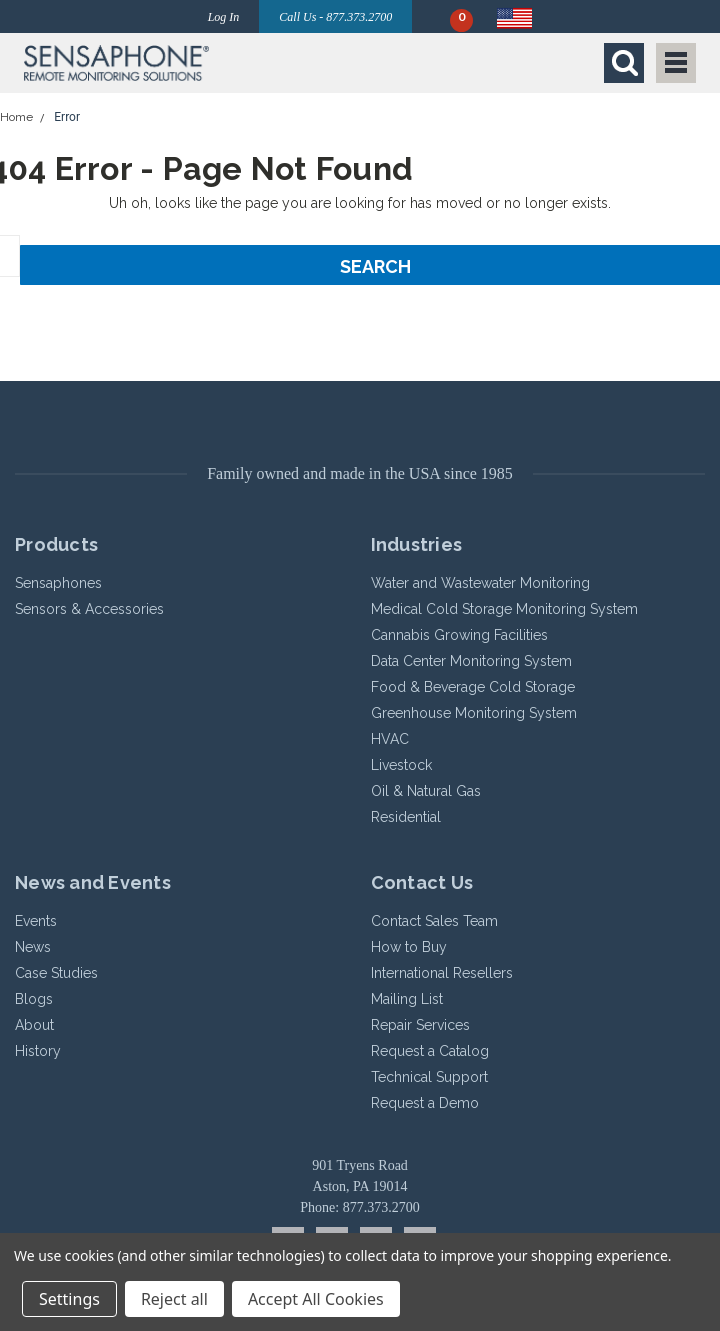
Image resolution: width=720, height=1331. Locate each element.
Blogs (34, 999)
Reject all (174, 1299)
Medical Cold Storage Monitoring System (504, 609)
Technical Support (429, 1077)
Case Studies (56, 973)
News (33, 947)
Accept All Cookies (316, 1299)
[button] (187, 63)
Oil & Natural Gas (426, 791)
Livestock (401, 765)
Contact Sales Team (434, 921)
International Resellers (442, 973)
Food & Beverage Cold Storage (473, 687)
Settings (69, 1299)
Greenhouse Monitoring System (474, 713)
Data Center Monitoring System (471, 661)
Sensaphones (58, 583)
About (34, 1025)
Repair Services (420, 1025)
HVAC (390, 739)
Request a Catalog (430, 1051)
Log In (224, 17)
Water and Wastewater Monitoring (480, 583)
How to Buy (409, 947)
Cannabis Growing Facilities (459, 635)
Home (16, 117)
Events (36, 921)
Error (67, 117)
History (38, 1051)
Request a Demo (425, 1103)
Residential (406, 817)
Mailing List (407, 999)
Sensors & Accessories (89, 609)
